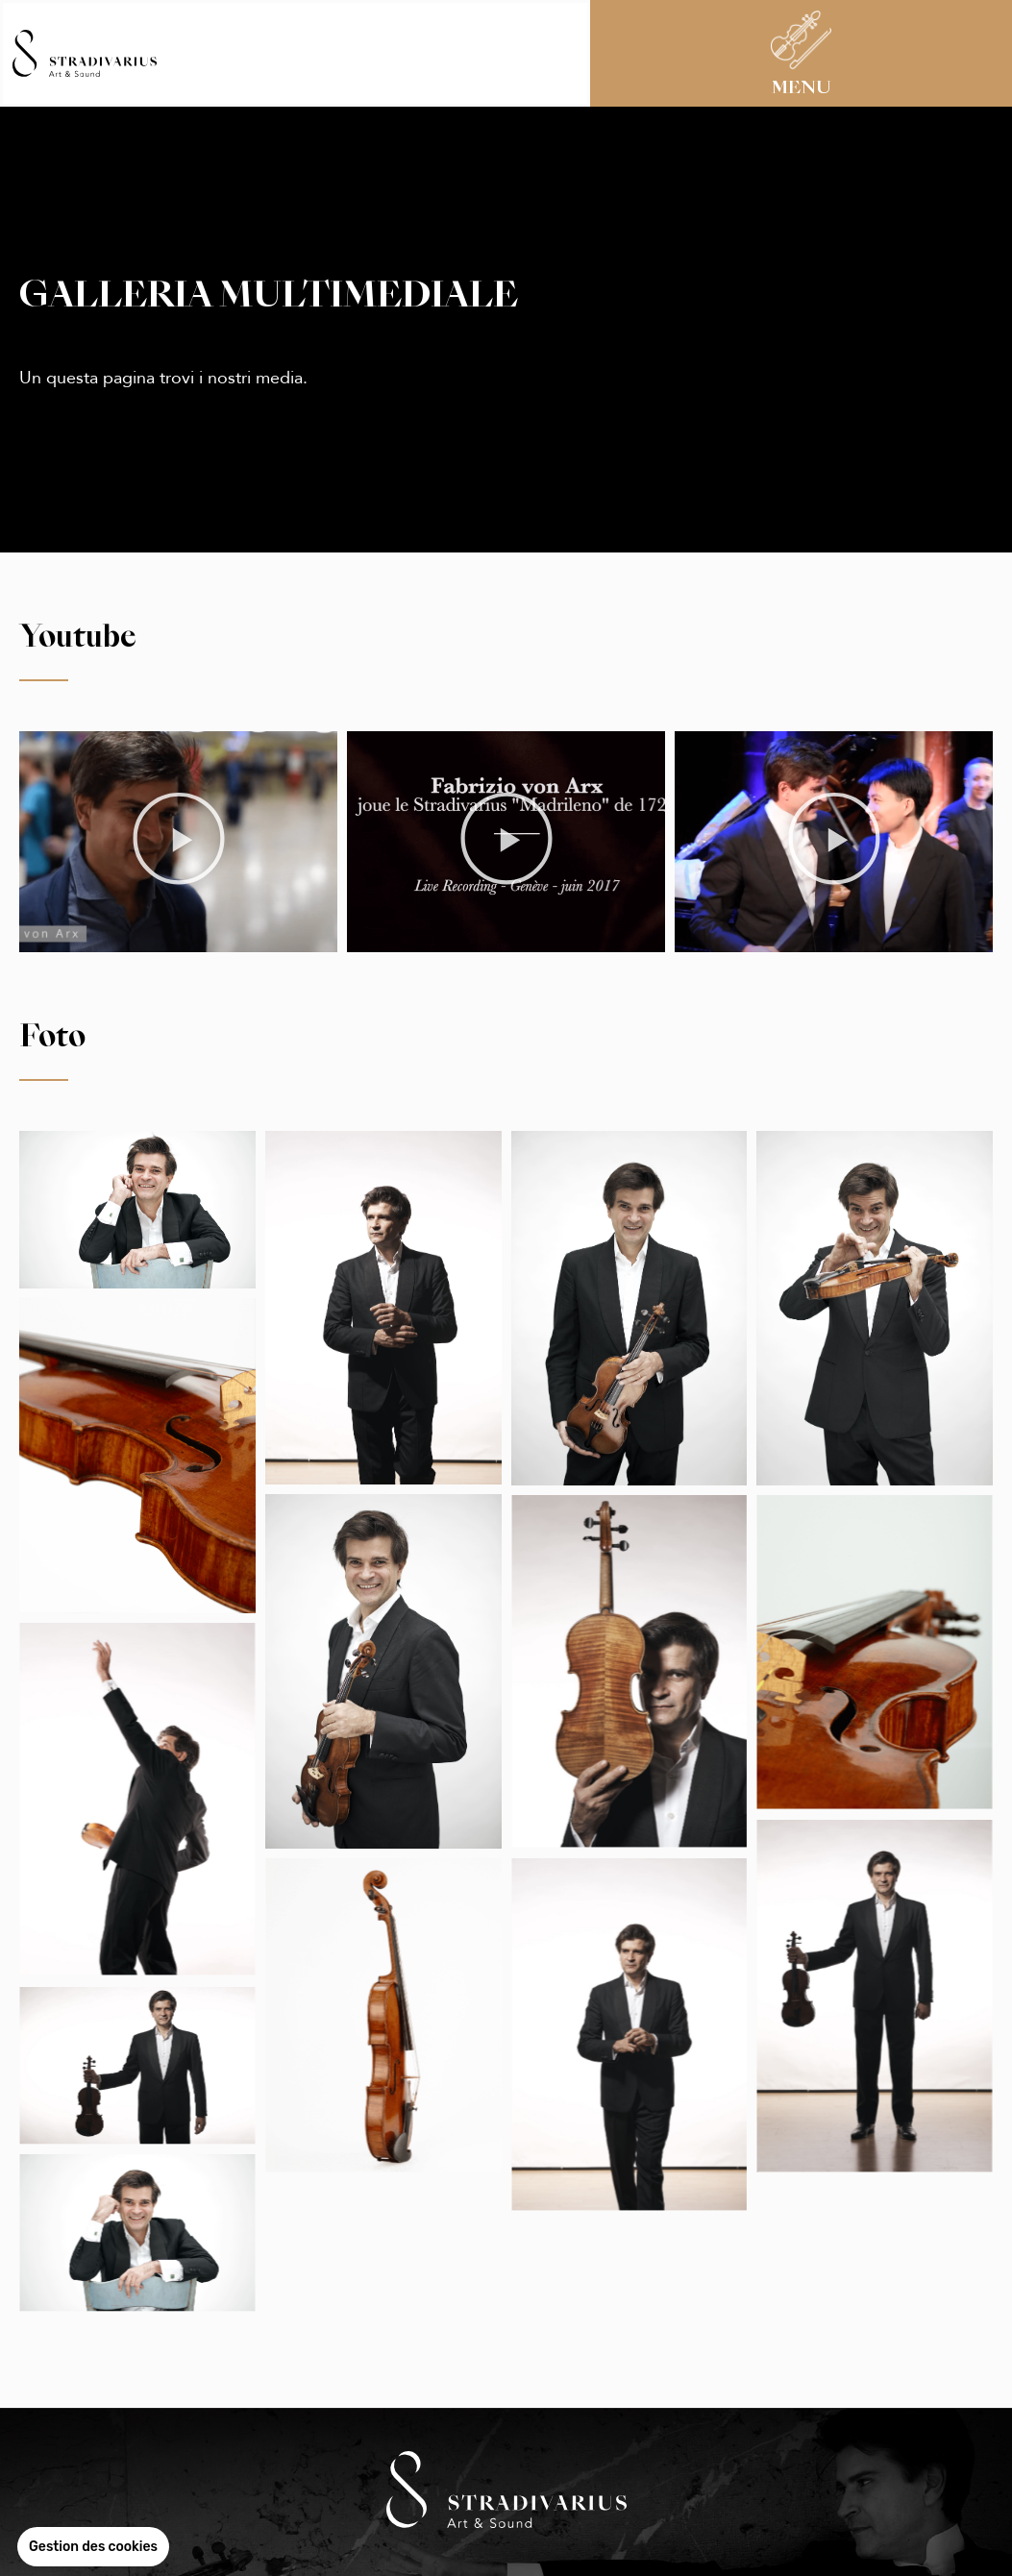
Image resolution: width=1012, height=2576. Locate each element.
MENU (801, 88)
